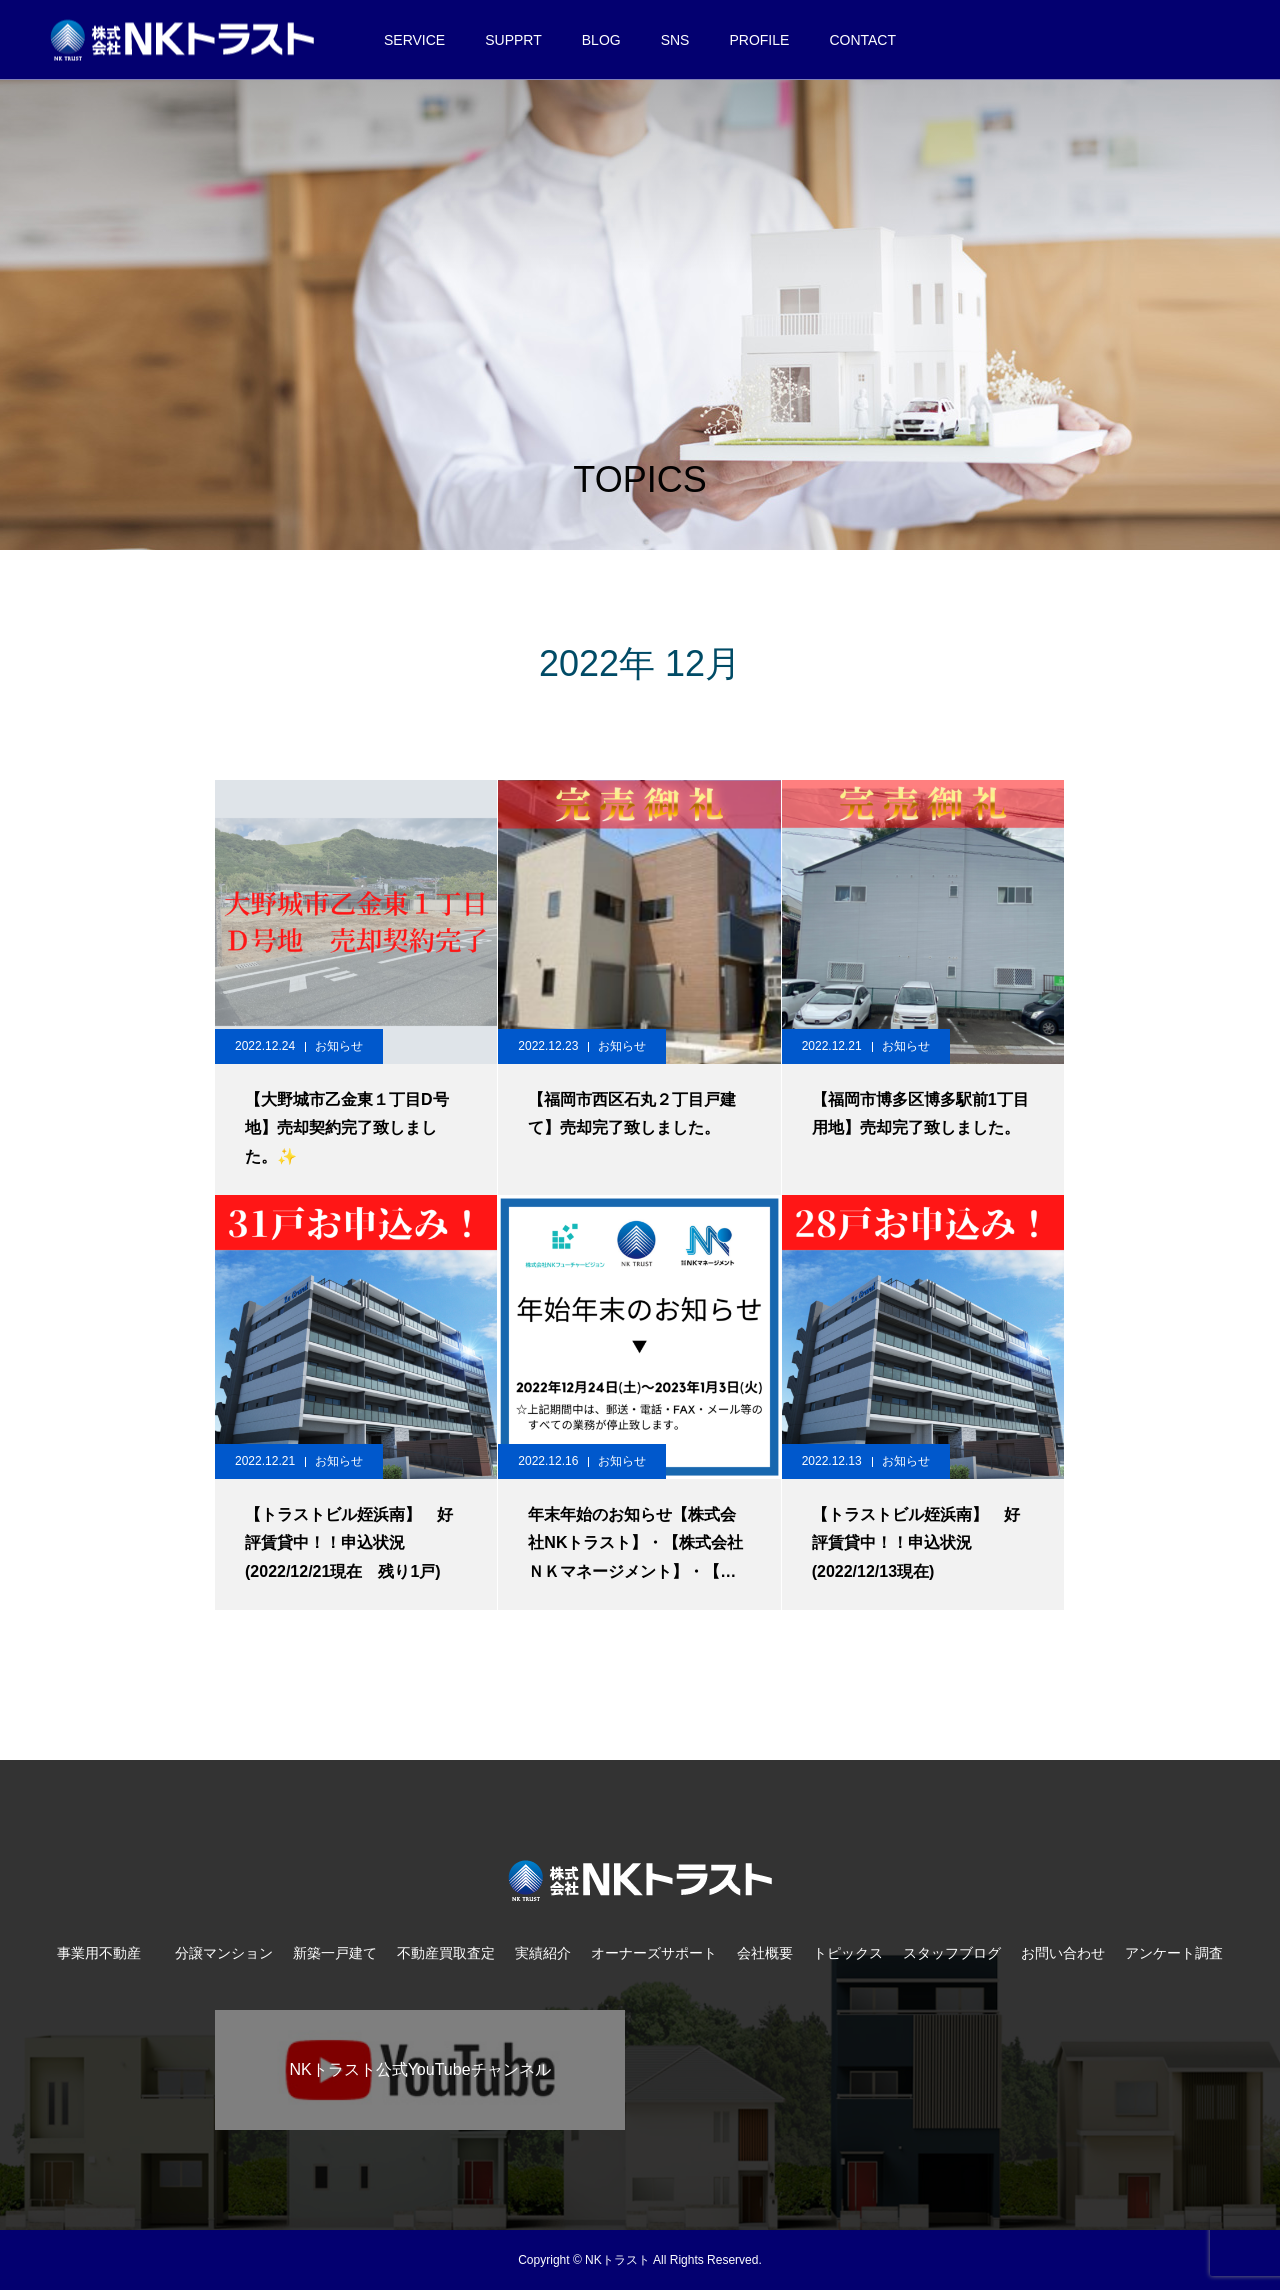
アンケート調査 (1174, 1953)
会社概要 (765, 1953)
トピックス (848, 1953)
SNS (675, 40)
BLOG (601, 40)
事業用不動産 (106, 1953)
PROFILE (759, 40)
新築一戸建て (335, 1953)
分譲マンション (224, 1953)
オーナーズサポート (654, 1953)
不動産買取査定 (446, 1953)
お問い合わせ (1063, 1953)
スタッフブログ (952, 1953)
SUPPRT (513, 40)
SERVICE (414, 40)
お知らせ (339, 1046)
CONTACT (862, 40)
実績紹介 (543, 1953)
